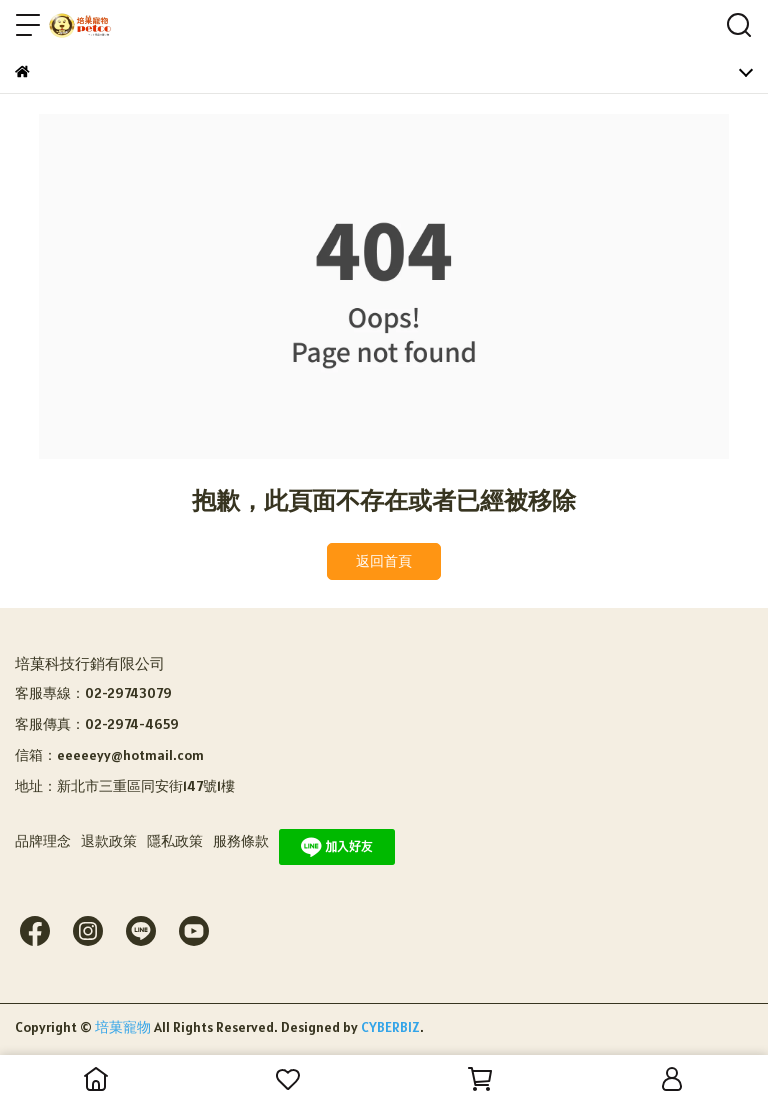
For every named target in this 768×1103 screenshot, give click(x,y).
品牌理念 (43, 841)
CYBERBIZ (390, 1027)
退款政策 (109, 841)
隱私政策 (175, 841)
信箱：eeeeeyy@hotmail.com (109, 755)
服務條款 (241, 841)
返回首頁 (384, 561)
